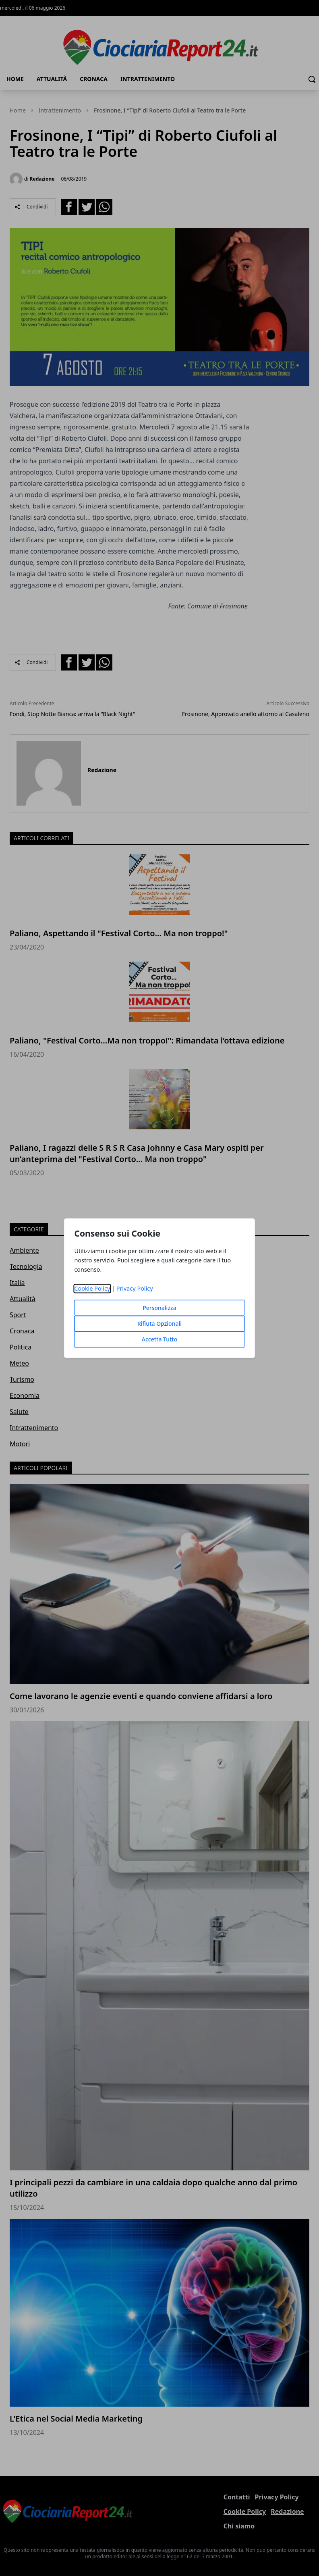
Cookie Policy (92, 1288)
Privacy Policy (134, 1288)
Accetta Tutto (160, 1339)
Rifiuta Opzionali (159, 1323)
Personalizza (159, 1308)
